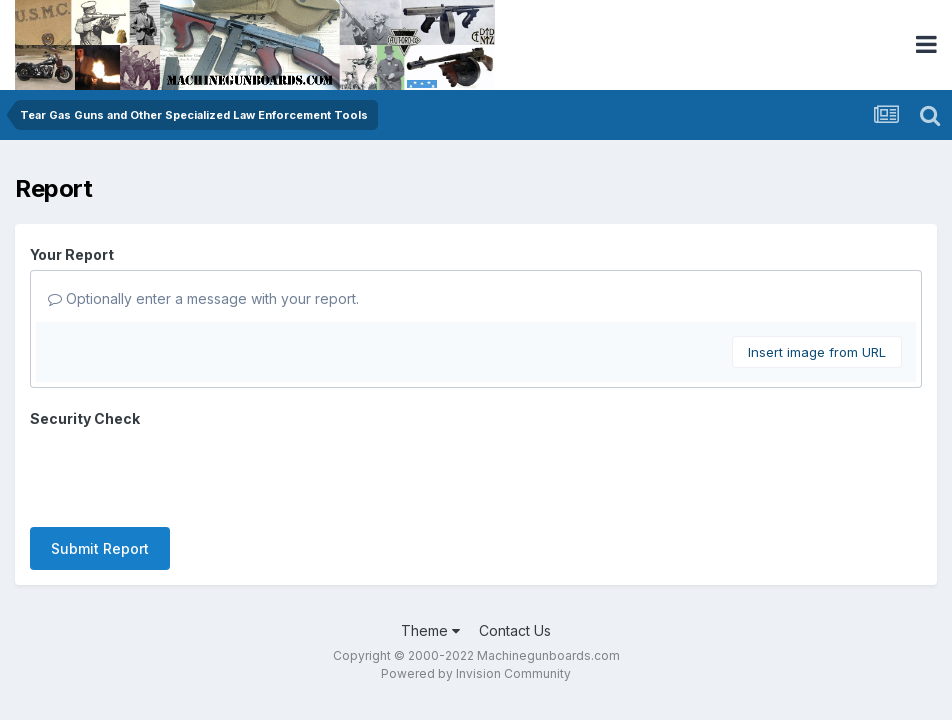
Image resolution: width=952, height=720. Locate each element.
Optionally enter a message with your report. (203, 298)
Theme (430, 630)
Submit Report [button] (100, 548)
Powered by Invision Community (476, 673)
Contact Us (515, 630)
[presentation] (182, 473)
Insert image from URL (817, 352)
